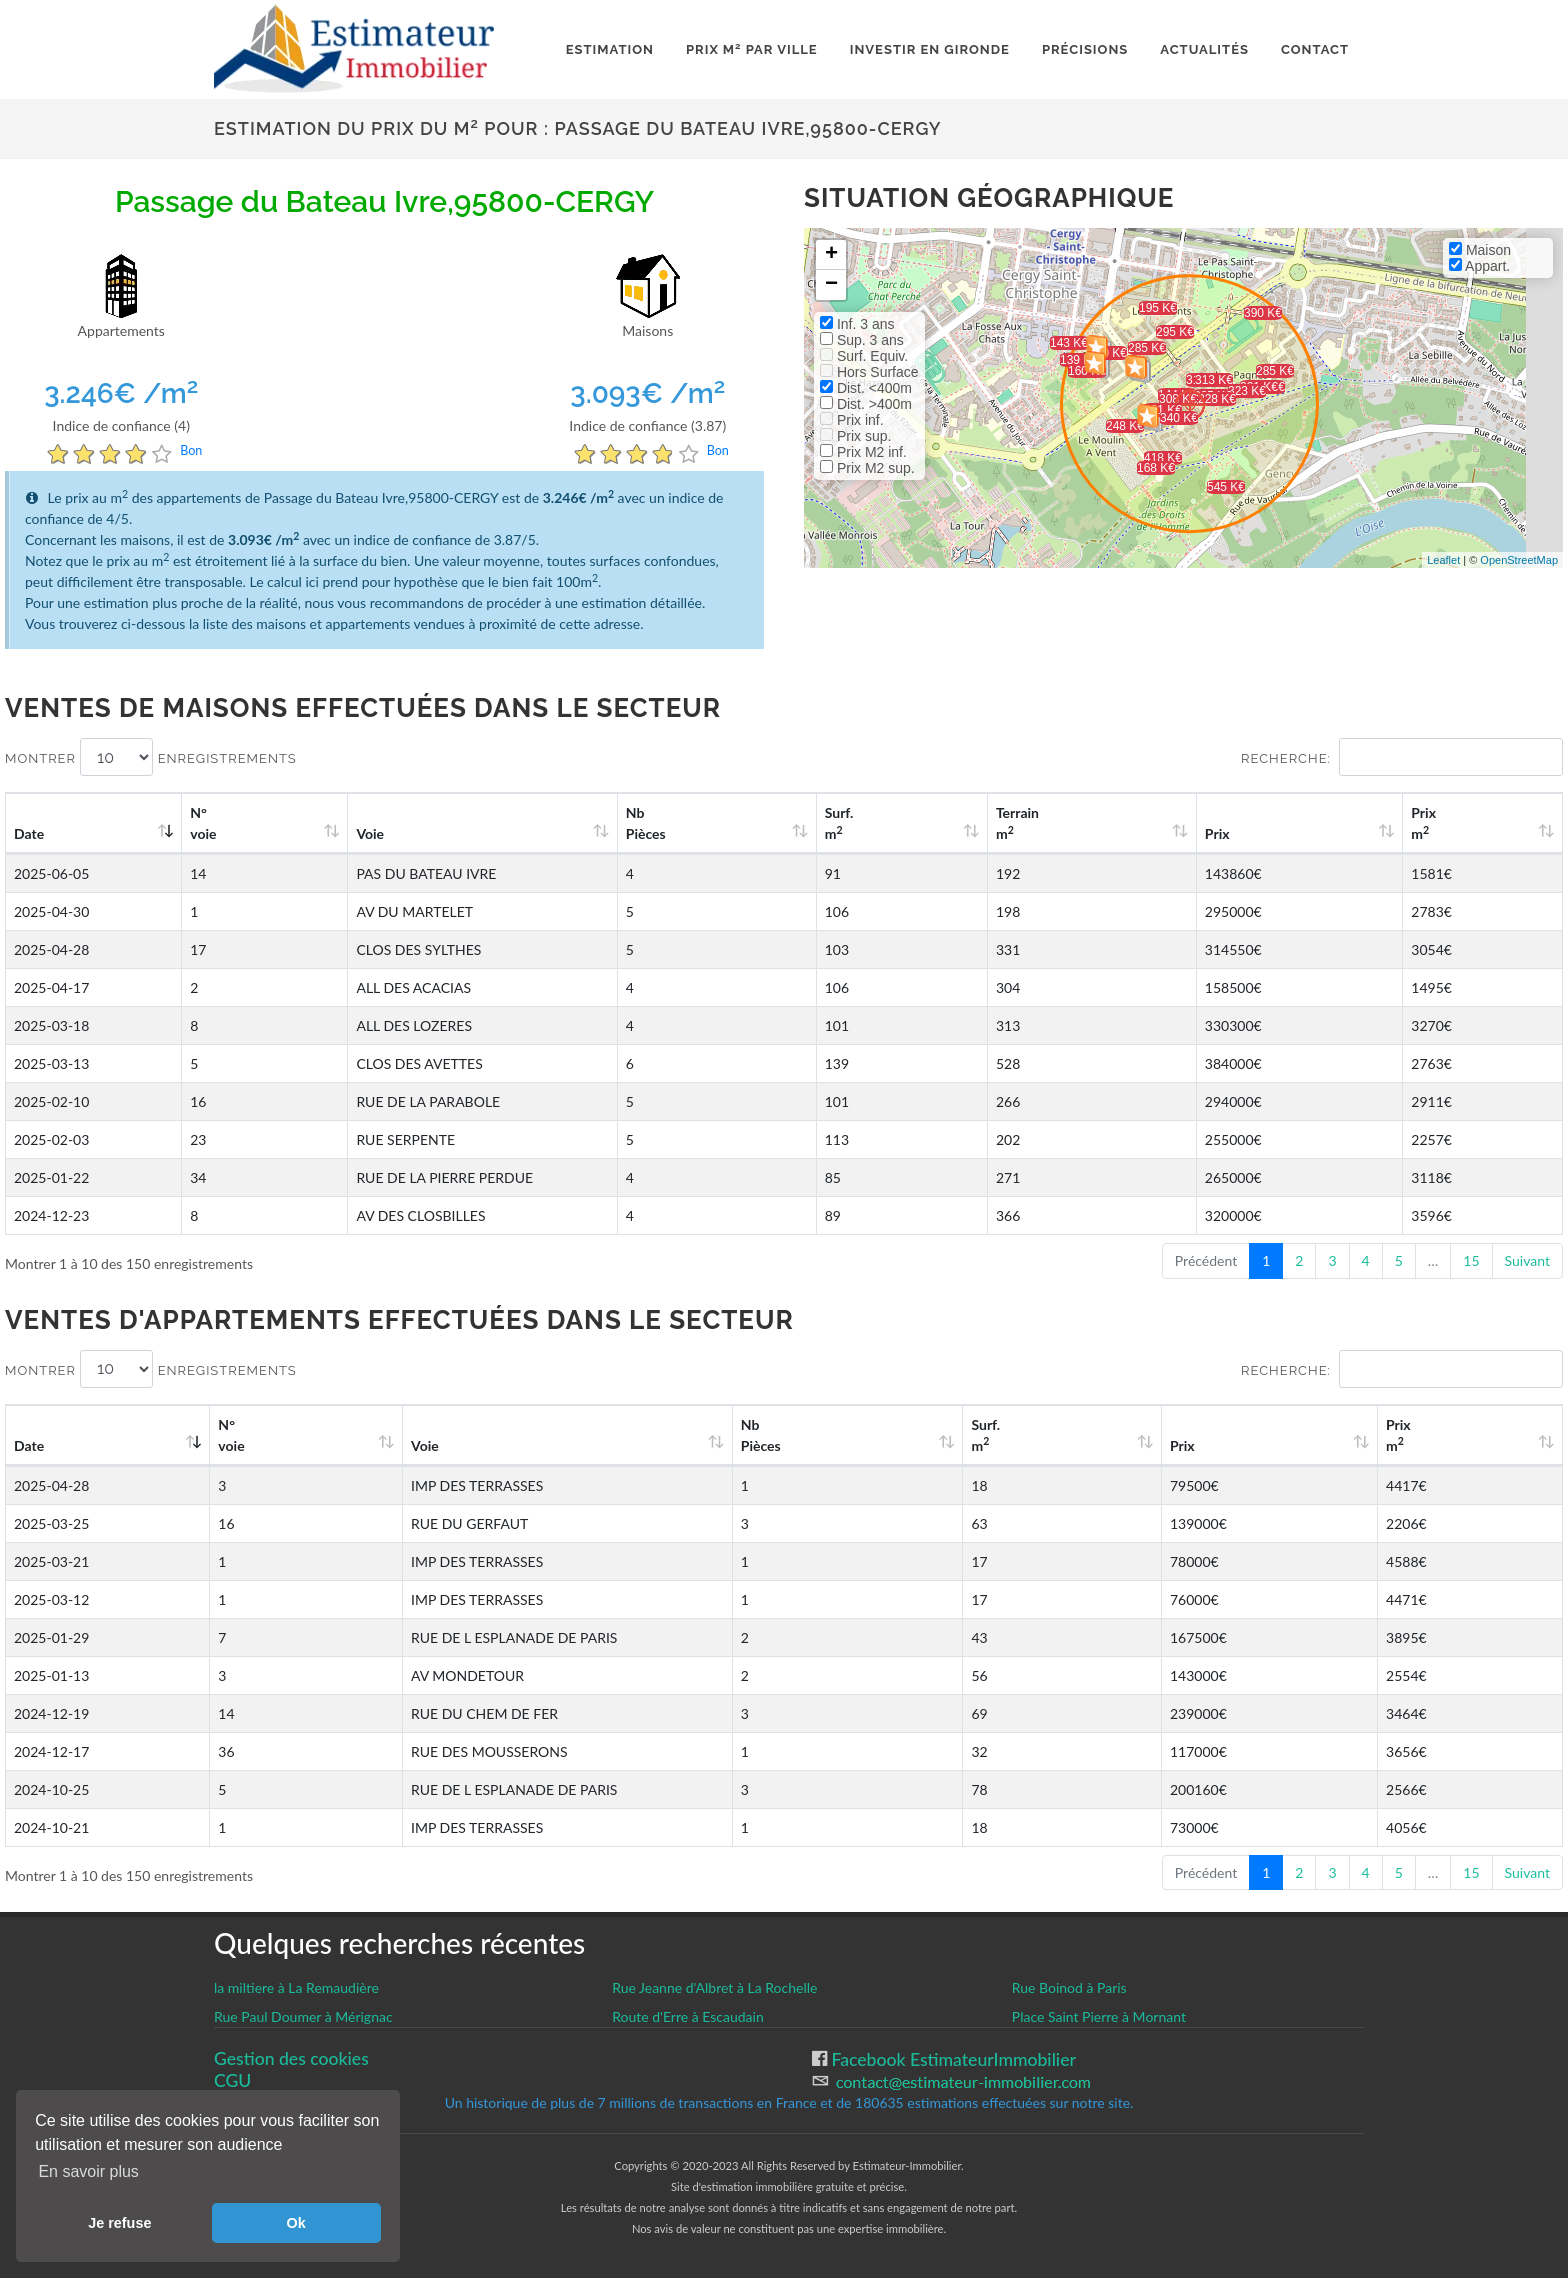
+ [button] (831, 255)
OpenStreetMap (1519, 560)
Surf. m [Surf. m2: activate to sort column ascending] (999, 823)
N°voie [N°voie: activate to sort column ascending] (210, 823)
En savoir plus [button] (88, 2171)
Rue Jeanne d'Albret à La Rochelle (714, 1987)
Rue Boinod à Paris (1069, 1987)
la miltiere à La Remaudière (296, 1987)
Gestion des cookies (291, 2058)
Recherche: (1402, 757)
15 (1471, 1260)
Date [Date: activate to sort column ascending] (29, 833)
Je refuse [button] (119, 2223)
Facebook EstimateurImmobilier (951, 2059)
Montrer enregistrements (151, 757)
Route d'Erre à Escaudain (687, 2016)
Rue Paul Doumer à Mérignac (303, 2016)
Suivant (1527, 1260)
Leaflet (1443, 560)
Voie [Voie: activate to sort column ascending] (341, 833)
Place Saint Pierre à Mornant (1099, 2016)
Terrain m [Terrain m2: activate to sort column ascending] (1140, 823)
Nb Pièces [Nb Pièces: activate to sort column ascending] (848, 823)
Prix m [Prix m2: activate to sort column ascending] (1457, 823)
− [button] (831, 285)
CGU (232, 2080)
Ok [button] (296, 2223)
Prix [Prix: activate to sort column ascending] (1295, 833)
